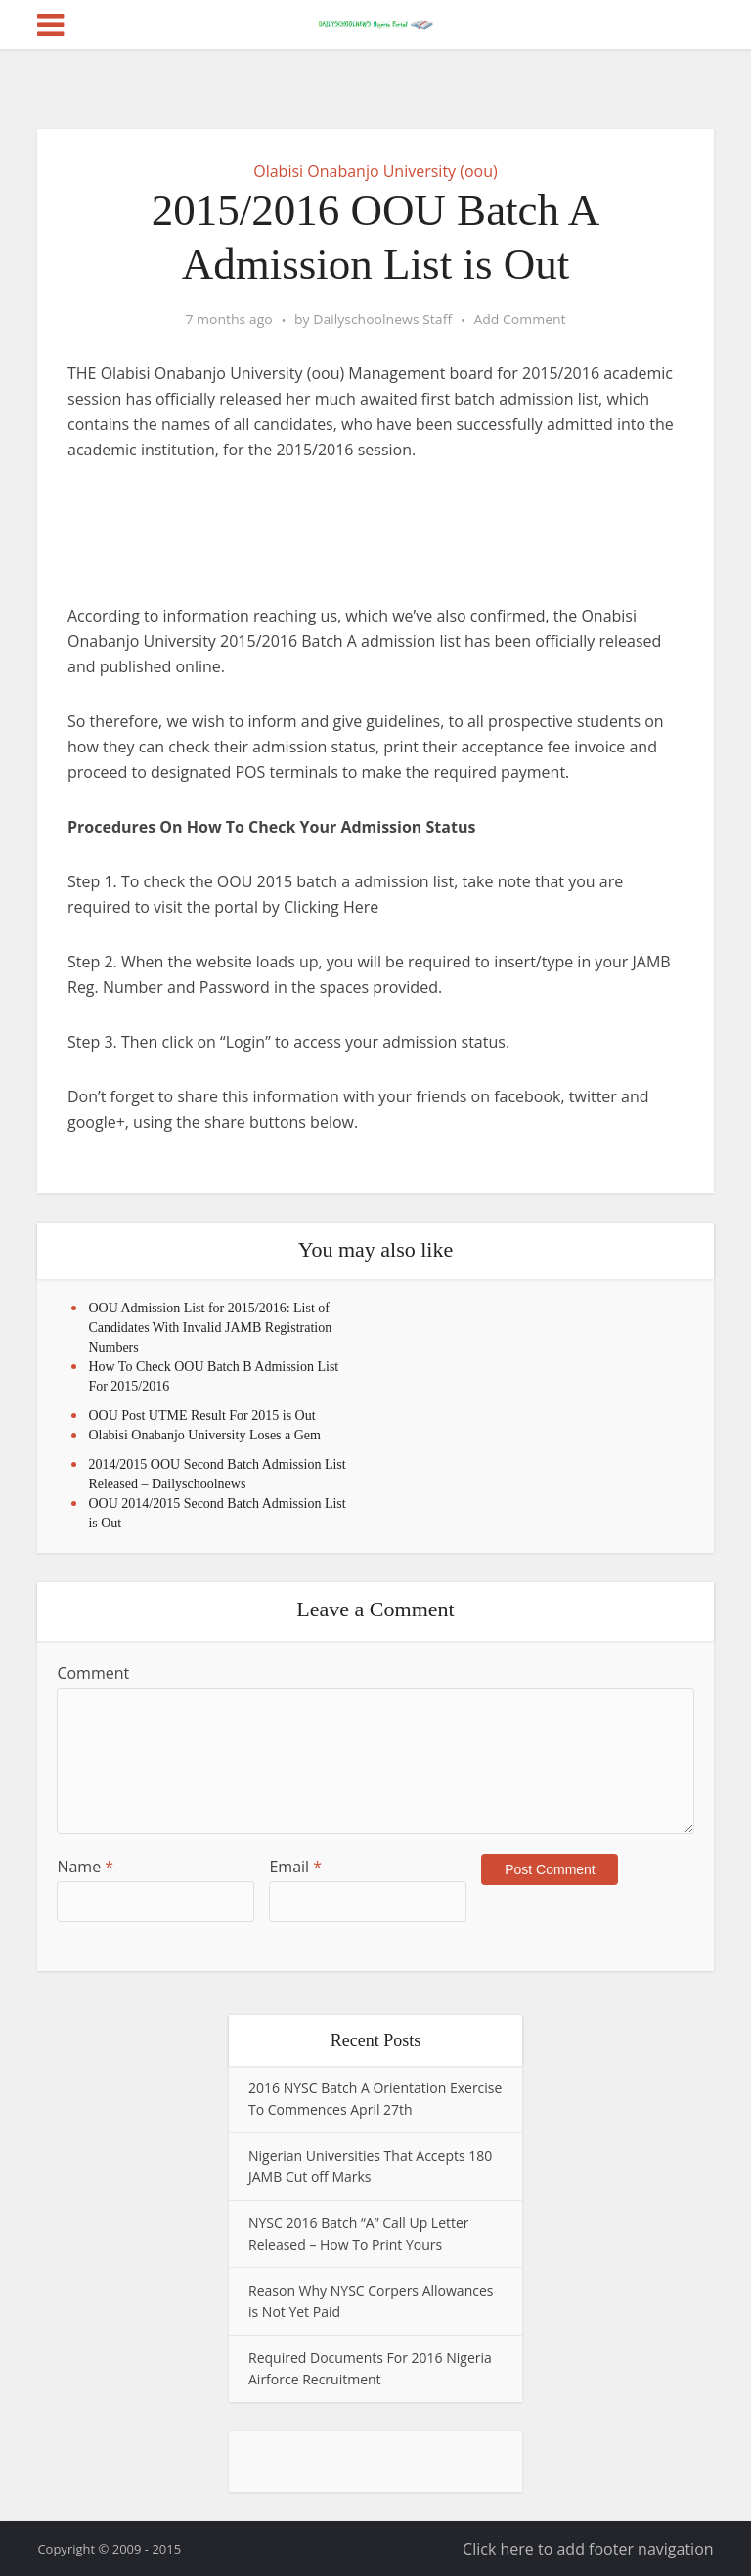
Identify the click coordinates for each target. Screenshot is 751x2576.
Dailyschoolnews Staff (382, 319)
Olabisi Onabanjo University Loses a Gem (204, 1435)
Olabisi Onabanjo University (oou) (375, 171)
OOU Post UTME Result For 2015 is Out (201, 1415)
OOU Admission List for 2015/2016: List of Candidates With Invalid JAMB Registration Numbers (209, 1327)
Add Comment (519, 319)
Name (85, 1866)
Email (295, 1866)
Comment (93, 1673)
